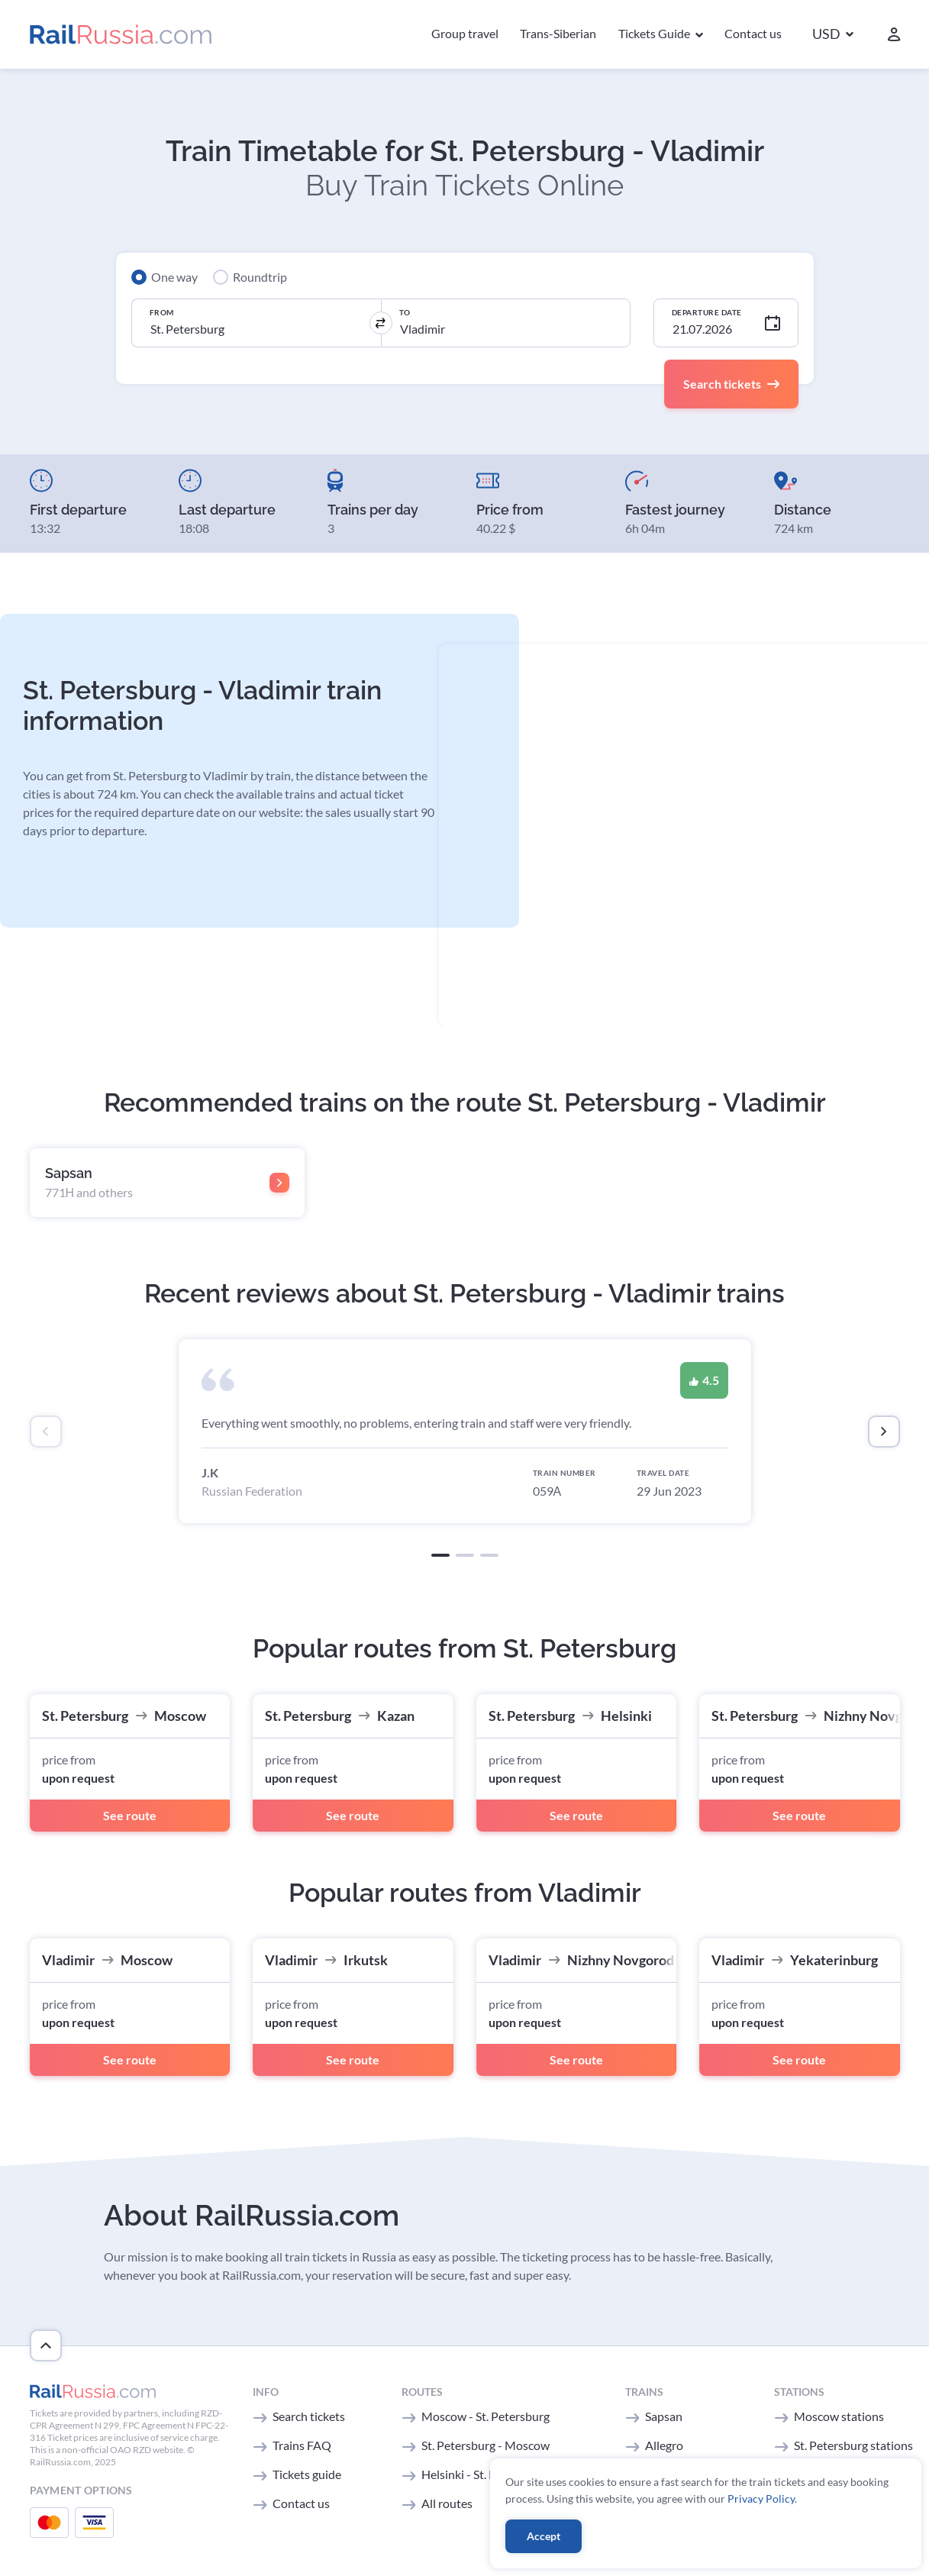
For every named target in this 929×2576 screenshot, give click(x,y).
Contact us (753, 33)
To (405, 312)
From (162, 312)
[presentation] (46, 1432)
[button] (832, 34)
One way (174, 277)
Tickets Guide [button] (655, 33)
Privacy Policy (761, 2498)
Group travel (464, 33)
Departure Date (707, 312)
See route (129, 1815)
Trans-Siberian (558, 33)
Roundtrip (260, 277)
